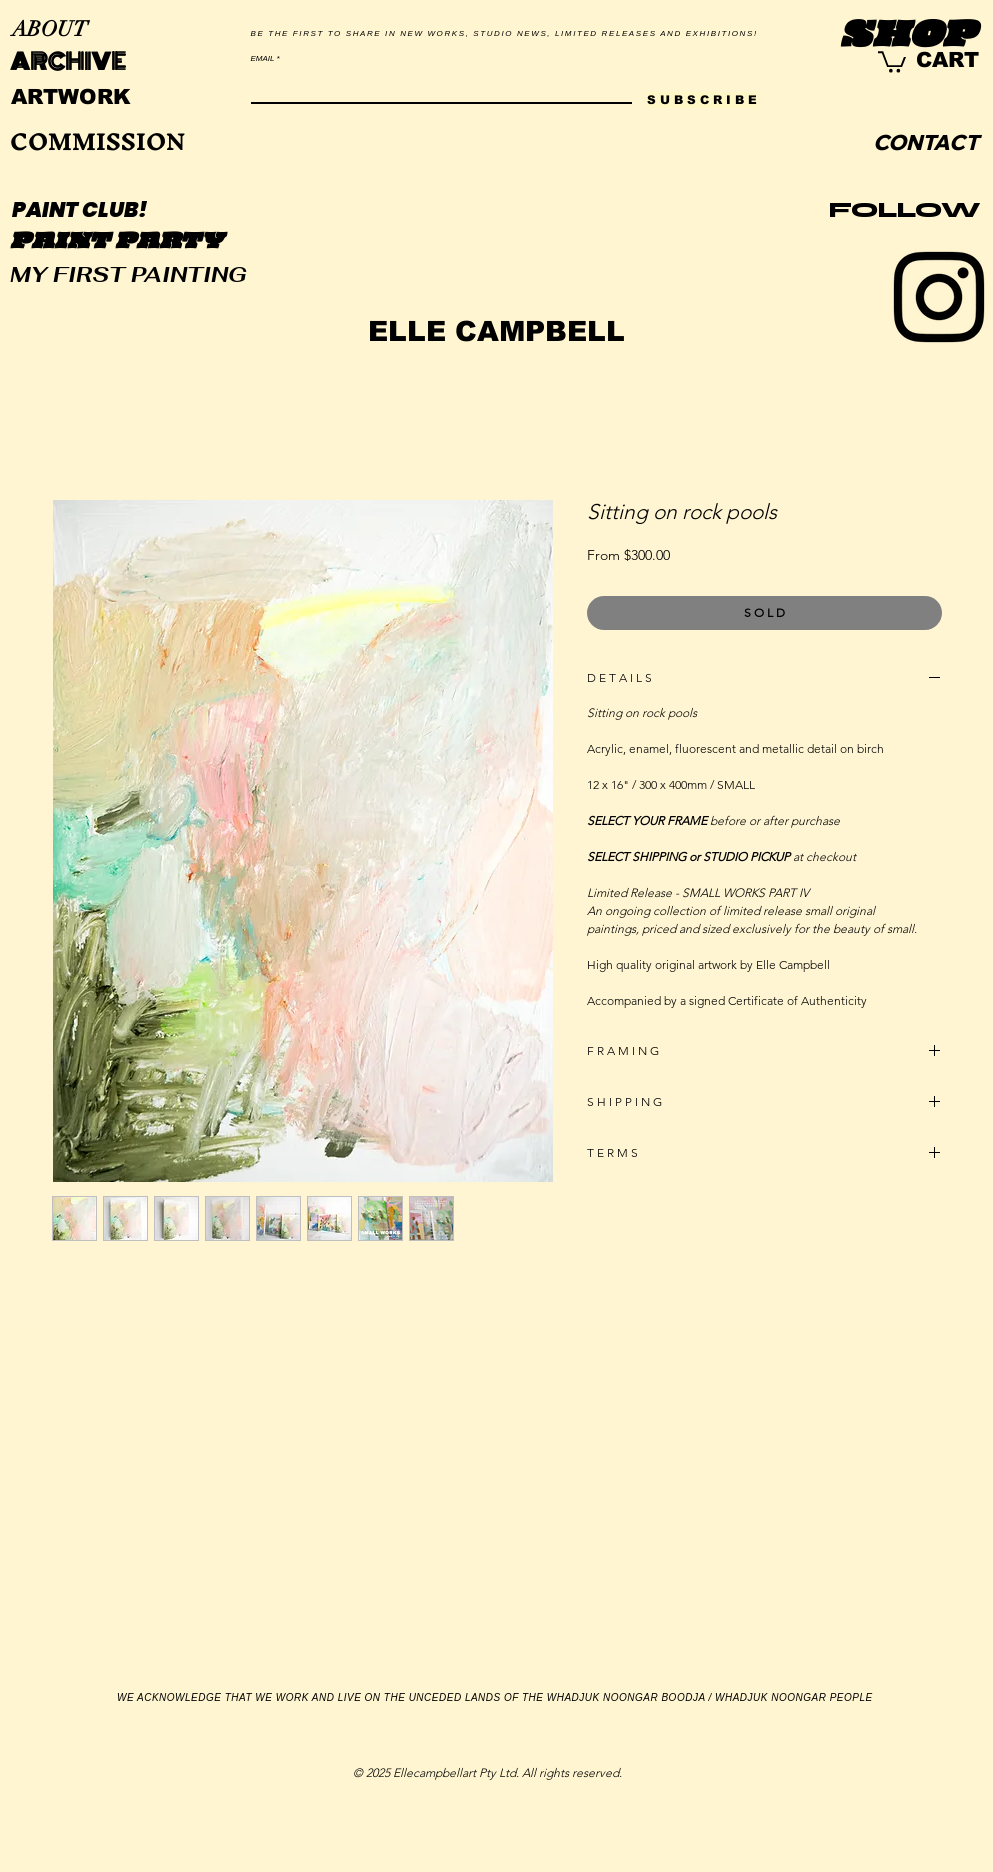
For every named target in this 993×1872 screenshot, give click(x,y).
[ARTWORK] (71, 97)
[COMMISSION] (97, 142)
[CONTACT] (926, 143)
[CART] (948, 60)
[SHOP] (908, 37)
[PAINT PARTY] (117, 243)
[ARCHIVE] (68, 63)
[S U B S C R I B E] (702, 100)
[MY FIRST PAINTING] (128, 275)
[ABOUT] (50, 30)
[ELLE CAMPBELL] (496, 331)
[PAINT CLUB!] (80, 210)
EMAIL (263, 59)
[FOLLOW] (905, 211)
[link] (892, 61)
